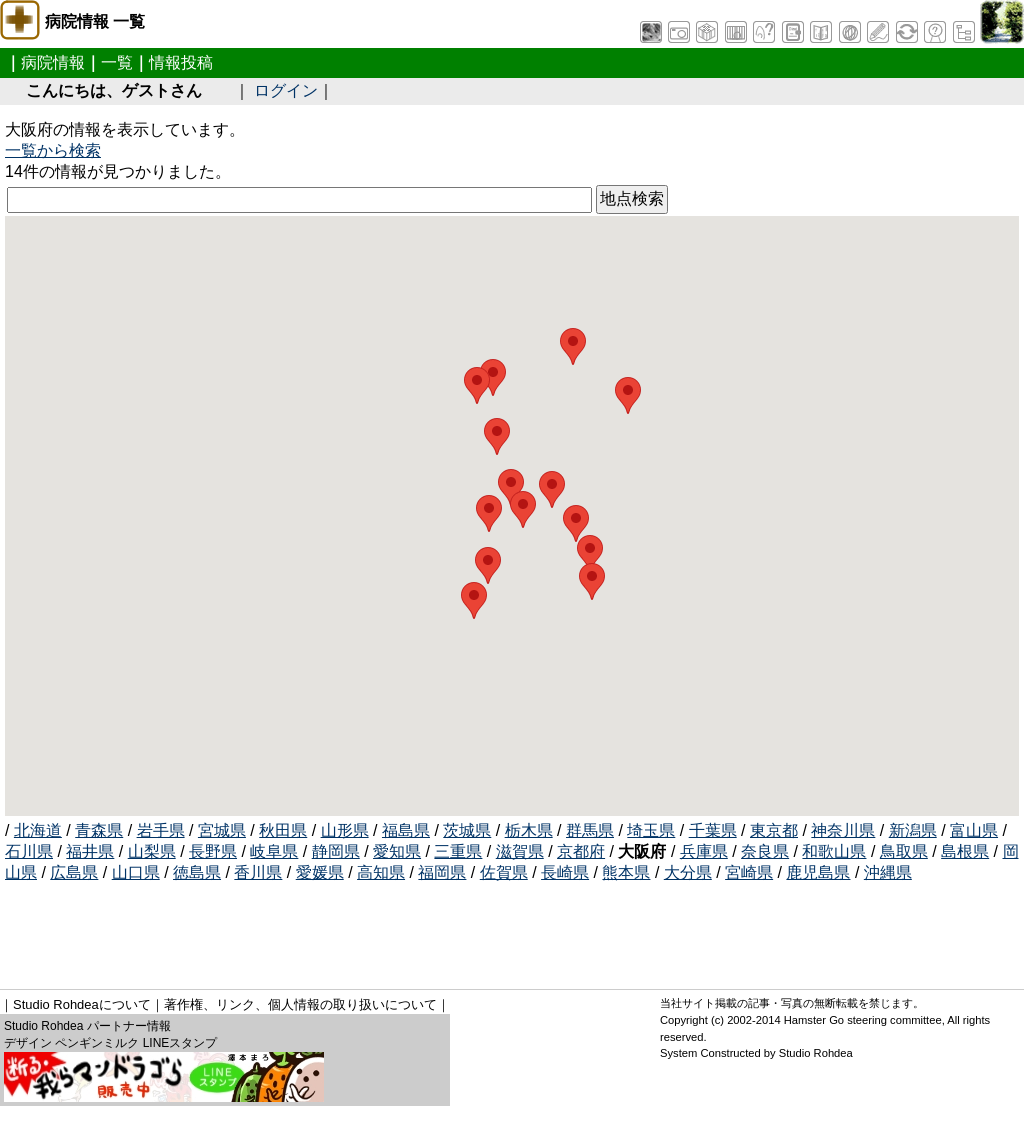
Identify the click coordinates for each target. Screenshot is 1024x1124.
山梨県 (152, 851)
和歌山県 (834, 851)
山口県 (136, 872)
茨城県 (467, 830)
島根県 (965, 851)
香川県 (258, 872)
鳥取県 (904, 851)
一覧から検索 (53, 150)
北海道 (38, 830)
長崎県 (565, 872)
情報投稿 (181, 62)
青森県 (99, 830)
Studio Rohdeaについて (82, 1004)
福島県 (406, 830)
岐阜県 (274, 851)
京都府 (581, 851)
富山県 (974, 830)
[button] (628, 395)
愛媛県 (320, 872)
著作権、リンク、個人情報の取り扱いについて (300, 1004)
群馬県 (590, 830)
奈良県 (765, 851)
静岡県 (336, 851)
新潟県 (913, 830)
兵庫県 (704, 851)
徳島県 (197, 872)
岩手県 (161, 830)
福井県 (90, 851)
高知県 (381, 872)
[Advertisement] (369, 929)
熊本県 (626, 872)
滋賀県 (520, 851)
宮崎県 (749, 872)
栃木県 (529, 830)
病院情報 (53, 62)
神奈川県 (843, 830)
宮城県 (222, 830)
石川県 (29, 851)
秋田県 (283, 830)
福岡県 (442, 872)
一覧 (117, 62)
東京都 (774, 830)
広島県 (74, 872)
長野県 (213, 851)
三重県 (458, 851)
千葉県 (713, 830)
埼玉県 (651, 830)
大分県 (688, 872)
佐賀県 (504, 872)
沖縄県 (888, 872)
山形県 (345, 830)
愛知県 (397, 851)
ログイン (286, 90)
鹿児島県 (818, 872)
